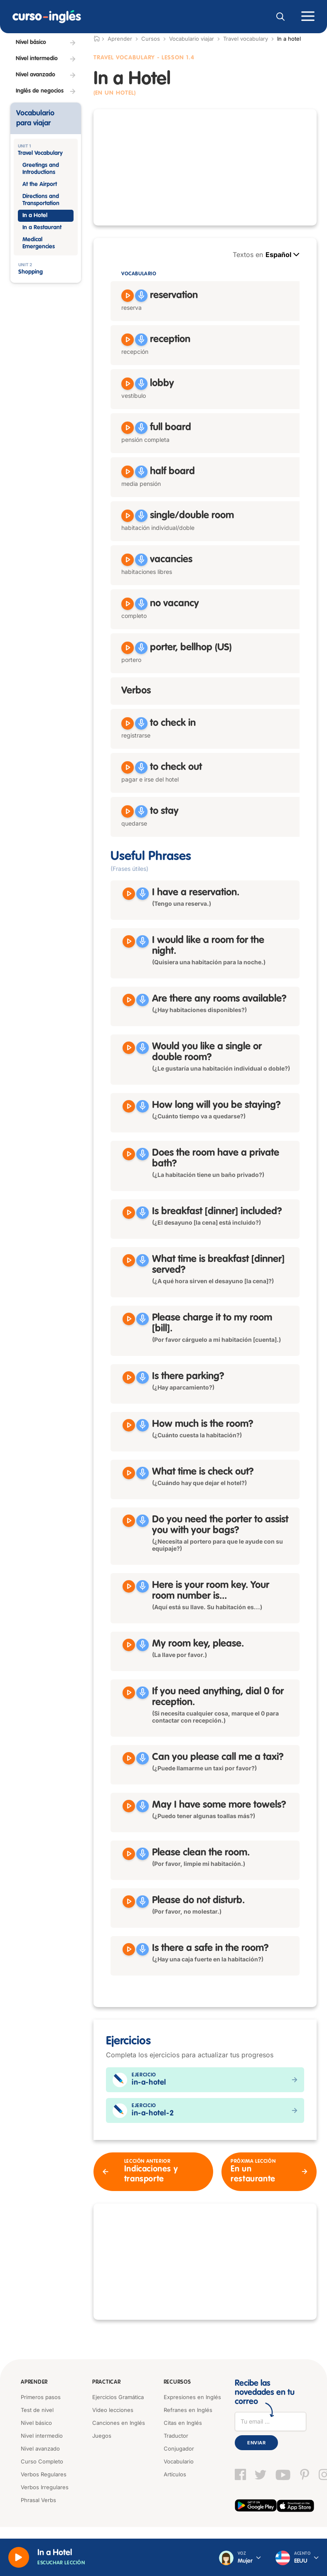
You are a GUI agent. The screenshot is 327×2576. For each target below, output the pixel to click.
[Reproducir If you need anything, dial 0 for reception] (129, 1692)
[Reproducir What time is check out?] (129, 1473)
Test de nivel (37, 2410)
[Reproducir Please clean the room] (129, 1854)
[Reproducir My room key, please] (129, 1645)
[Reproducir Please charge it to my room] (129, 1319)
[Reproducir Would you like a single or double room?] (129, 1048)
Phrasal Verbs (38, 2500)
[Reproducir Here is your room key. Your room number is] (129, 1586)
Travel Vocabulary (124, 58)
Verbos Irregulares (45, 2487)
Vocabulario (179, 2461)
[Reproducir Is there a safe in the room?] (129, 1949)
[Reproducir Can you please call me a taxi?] (129, 1758)
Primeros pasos (41, 2397)
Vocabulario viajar (191, 38)
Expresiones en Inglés (192, 2397)
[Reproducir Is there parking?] (129, 1377)
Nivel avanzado (40, 2448)
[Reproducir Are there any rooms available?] (129, 1000)
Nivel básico (36, 2422)
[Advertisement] (205, 167)
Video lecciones (112, 2410)
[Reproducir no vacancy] (127, 604)
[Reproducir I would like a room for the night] (129, 941)
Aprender (34, 2382)
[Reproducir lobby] (127, 383)
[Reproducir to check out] (127, 767)
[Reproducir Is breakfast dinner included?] (129, 1212)
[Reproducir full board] (127, 428)
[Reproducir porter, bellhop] (127, 648)
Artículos (175, 2474)
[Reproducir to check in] (127, 723)
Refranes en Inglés (188, 2410)
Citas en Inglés (183, 2422)
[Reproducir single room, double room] (127, 516)
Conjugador (179, 2448)
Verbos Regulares (43, 2474)
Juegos (101, 2435)
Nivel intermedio (42, 2435)
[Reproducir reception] (127, 339)
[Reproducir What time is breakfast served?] (129, 1260)
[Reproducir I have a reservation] (129, 893)
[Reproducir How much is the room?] (129, 1425)
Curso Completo (42, 2461)
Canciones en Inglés (118, 2422)
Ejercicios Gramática (118, 2397)
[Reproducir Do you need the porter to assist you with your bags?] (129, 1521)
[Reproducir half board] (127, 472)
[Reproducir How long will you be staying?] (129, 1106)
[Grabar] (141, 295)
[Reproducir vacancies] (127, 560)
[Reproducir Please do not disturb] (129, 1901)
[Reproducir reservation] (127, 295)
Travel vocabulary (245, 38)
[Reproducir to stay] (127, 811)
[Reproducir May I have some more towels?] (129, 1806)
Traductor (176, 2435)
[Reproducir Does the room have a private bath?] (129, 1154)
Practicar (106, 2382)
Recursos (176, 2382)
